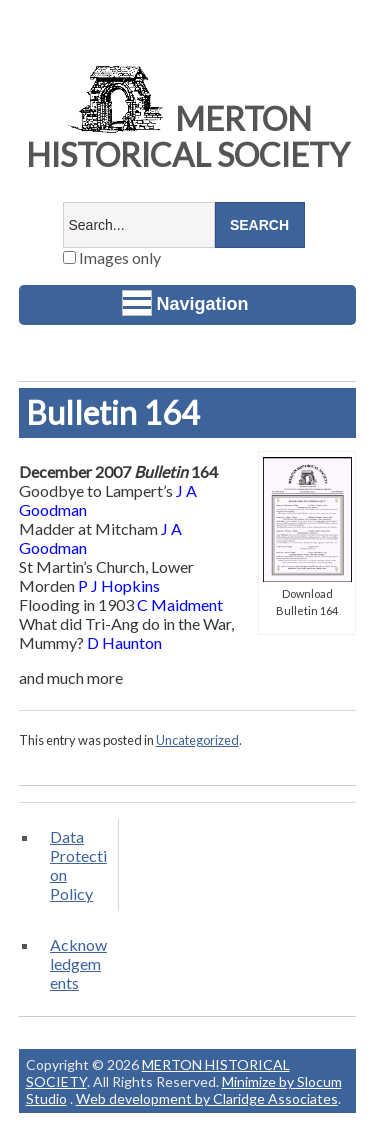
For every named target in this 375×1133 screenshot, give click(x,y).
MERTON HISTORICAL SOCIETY (188, 136)
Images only (112, 257)
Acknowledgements (78, 963)
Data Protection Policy (78, 865)
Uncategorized (197, 740)
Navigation (185, 303)
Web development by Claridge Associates (207, 1098)
